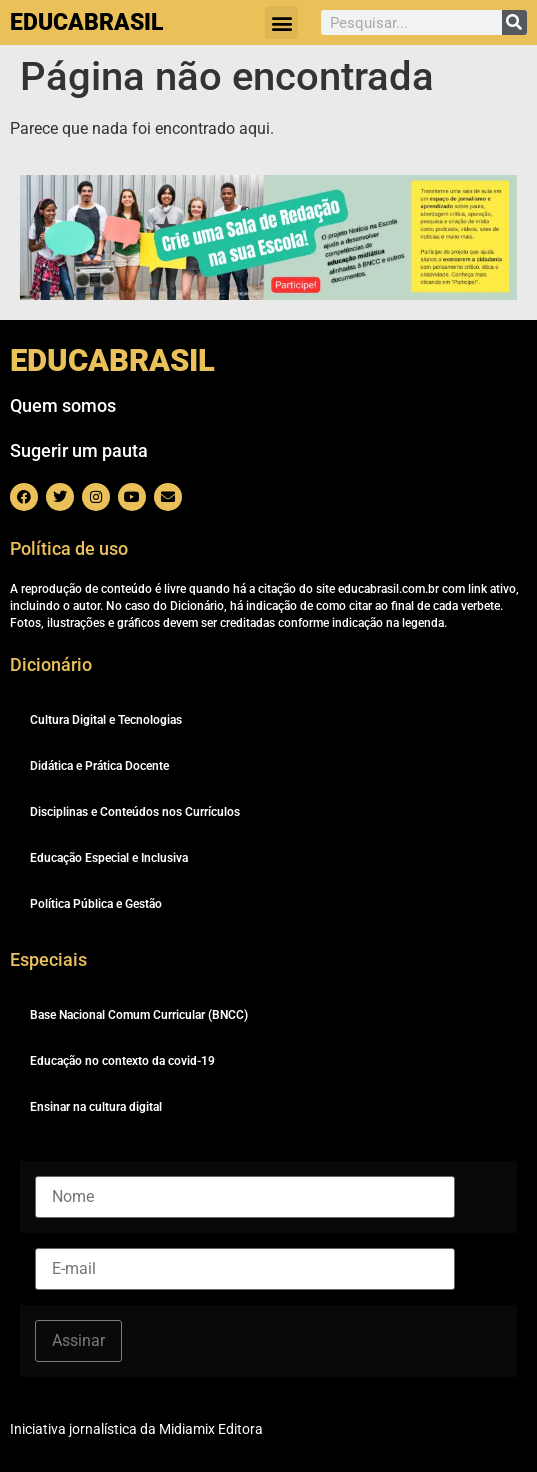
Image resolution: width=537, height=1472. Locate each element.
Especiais (48, 959)
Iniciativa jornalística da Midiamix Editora (136, 1429)
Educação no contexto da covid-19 (122, 1061)
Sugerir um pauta (79, 450)
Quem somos (63, 405)
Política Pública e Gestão (96, 904)
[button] (281, 22)
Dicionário (51, 664)
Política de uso (69, 548)
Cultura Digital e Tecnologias (106, 720)
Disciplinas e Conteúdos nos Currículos (135, 812)
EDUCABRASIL (86, 22)
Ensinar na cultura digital (96, 1107)
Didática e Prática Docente (99, 766)
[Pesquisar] (514, 22)
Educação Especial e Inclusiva (109, 858)
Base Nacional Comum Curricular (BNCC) (139, 1015)
